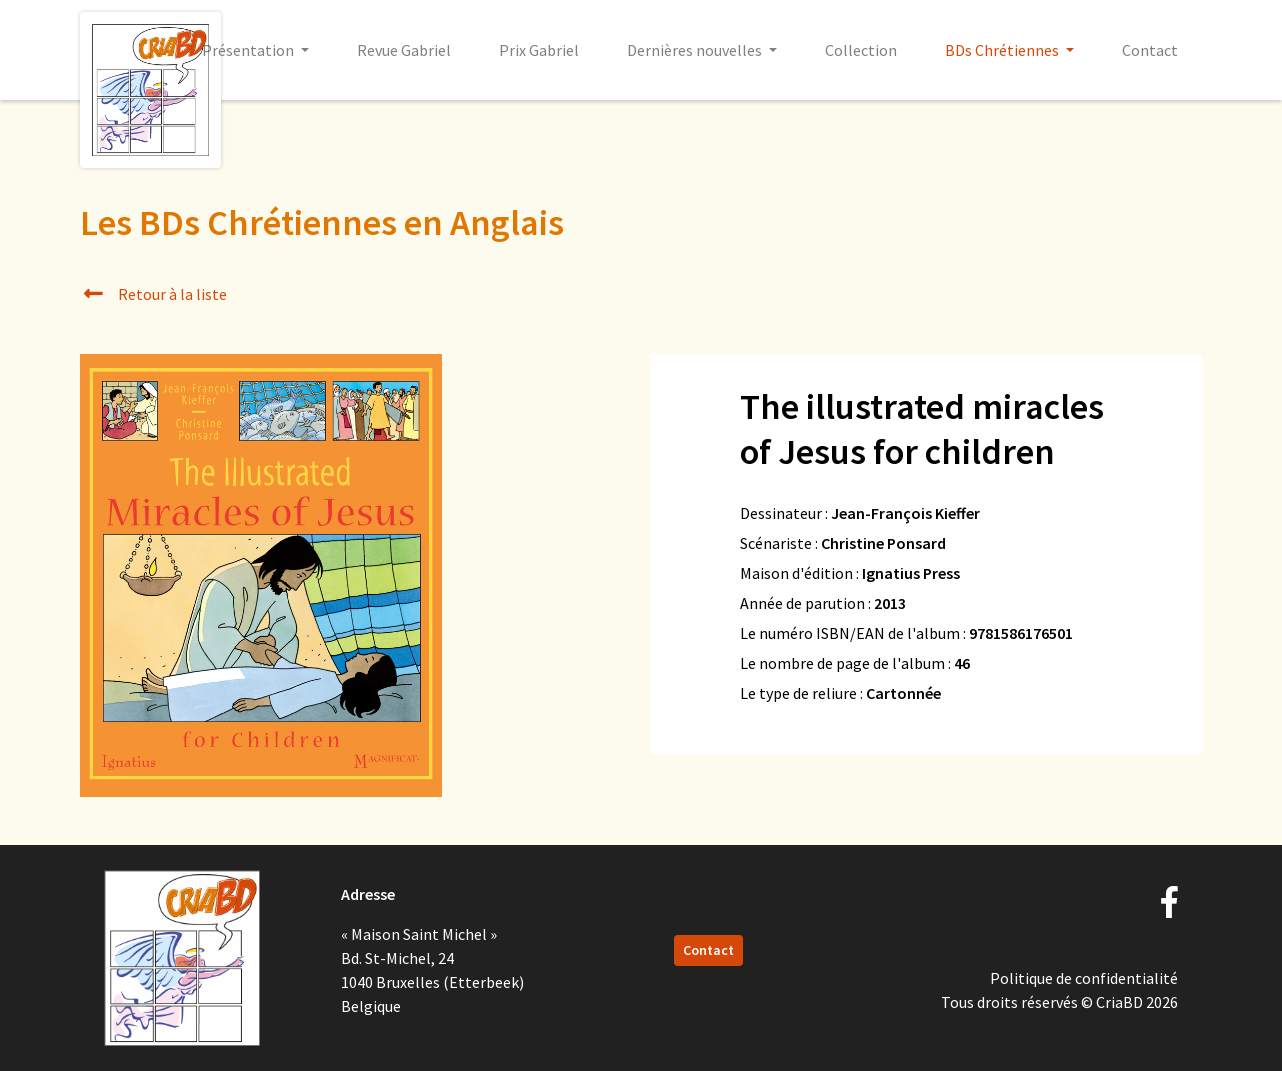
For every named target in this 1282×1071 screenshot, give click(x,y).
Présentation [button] (249, 50)
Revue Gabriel (404, 50)
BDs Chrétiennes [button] (1003, 50)
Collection (861, 50)
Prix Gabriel (539, 50)
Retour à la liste (153, 294)
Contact (1150, 50)
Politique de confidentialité (1084, 978)
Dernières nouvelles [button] (696, 50)
